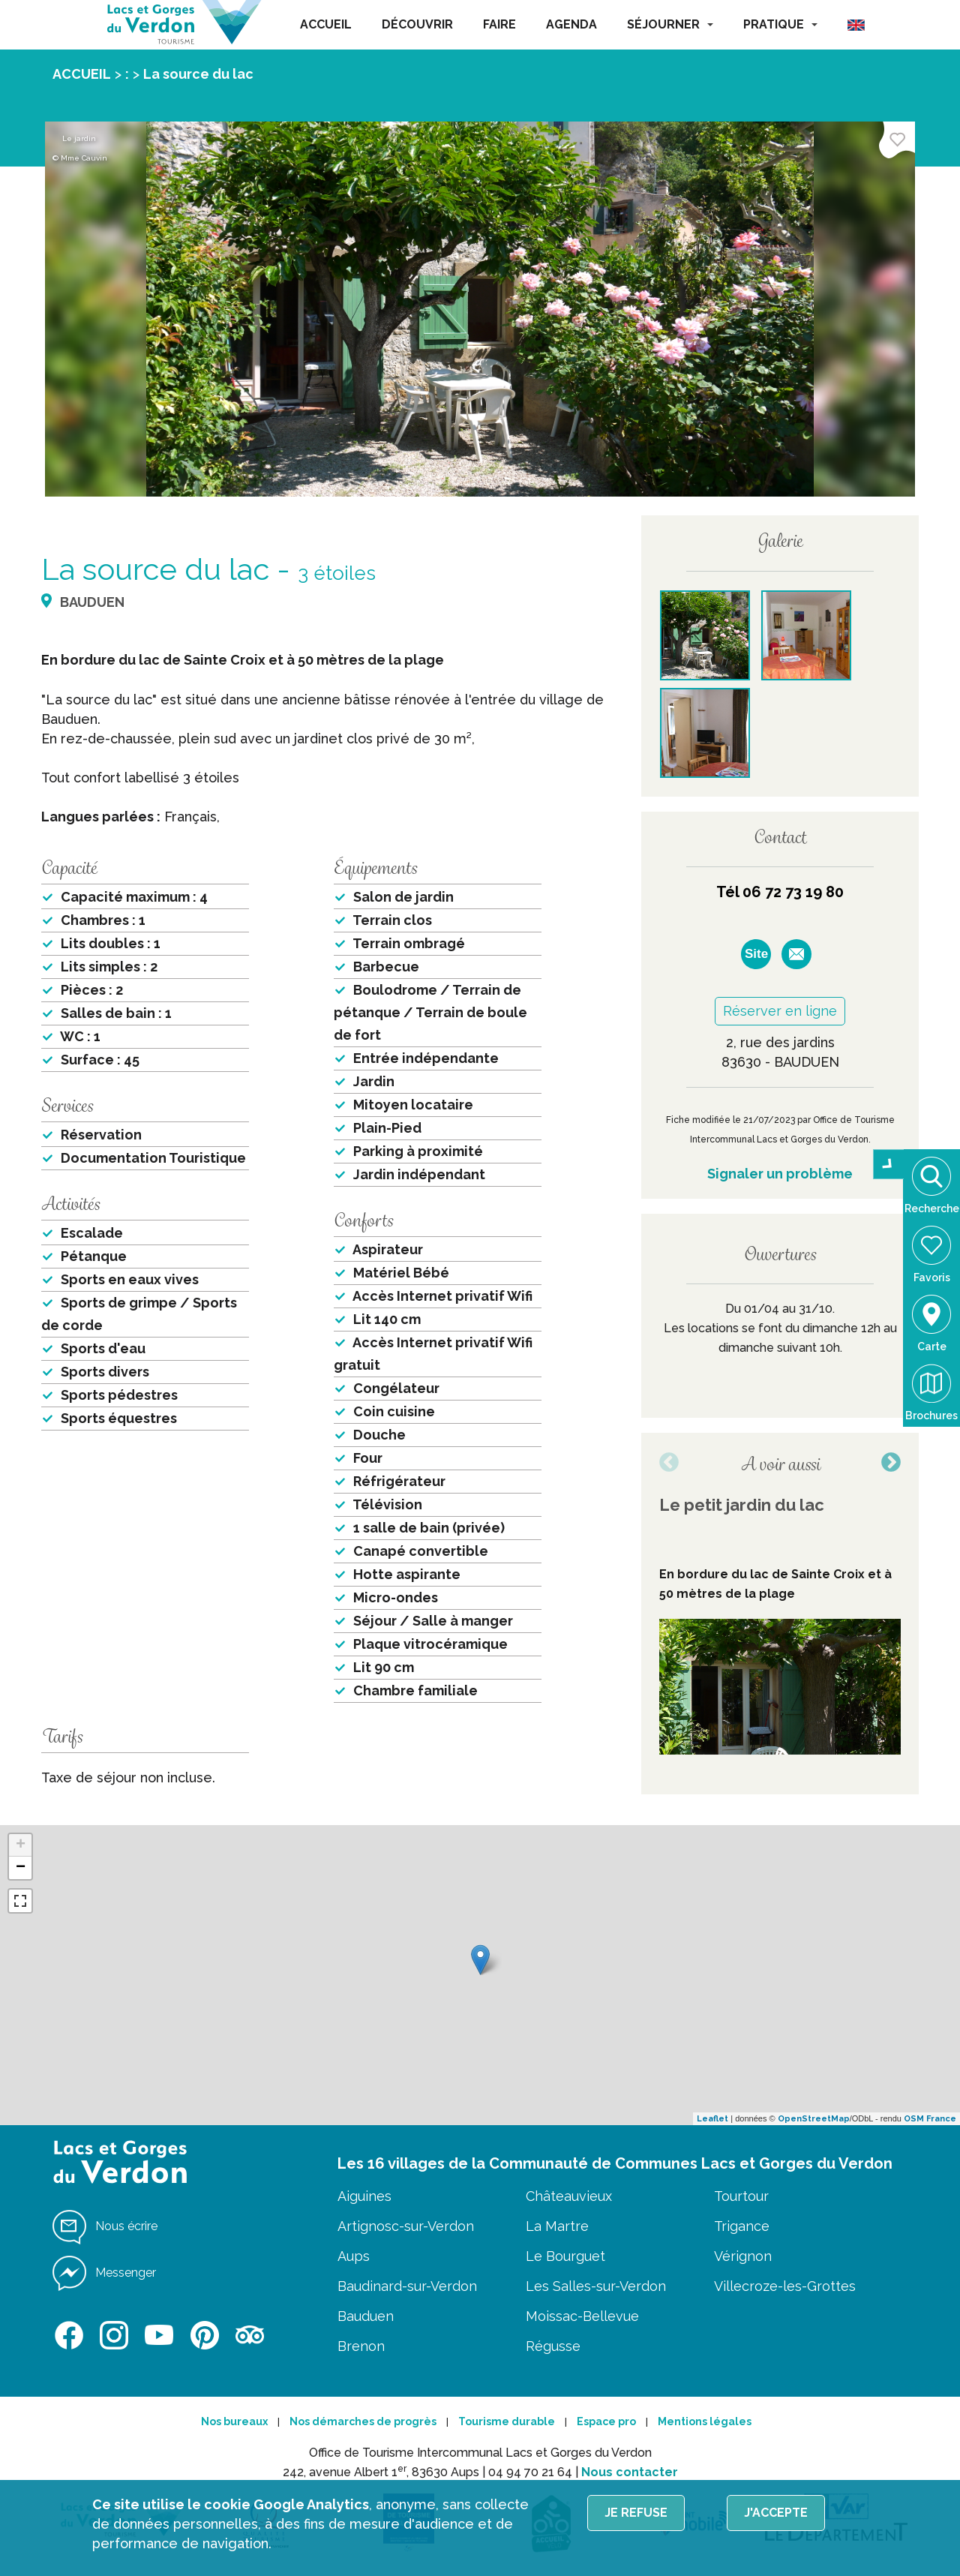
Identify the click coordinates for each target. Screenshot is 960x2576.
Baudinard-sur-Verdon (407, 2286)
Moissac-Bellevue (582, 2316)
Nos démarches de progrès (363, 2421)
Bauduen (366, 2316)
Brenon (361, 2346)
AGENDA (571, 24)
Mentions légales (705, 2421)
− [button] (21, 1868)
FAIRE (499, 24)
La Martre (557, 2226)
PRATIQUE (780, 24)
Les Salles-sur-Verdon (596, 2286)
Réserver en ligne (780, 1011)
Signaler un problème (780, 1173)
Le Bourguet (565, 2256)
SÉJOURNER (670, 24)
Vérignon (743, 2256)
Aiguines (365, 2196)
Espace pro (606, 2421)
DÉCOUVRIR (417, 24)
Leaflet (712, 2119)
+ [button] (21, 1845)
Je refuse (636, 2512)
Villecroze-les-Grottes (785, 2286)
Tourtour (741, 2196)
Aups (354, 2256)
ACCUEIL (326, 24)
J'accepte (776, 2512)
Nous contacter (629, 2472)
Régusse (553, 2346)
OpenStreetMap (814, 2119)
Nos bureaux (234, 2421)
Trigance (742, 2226)
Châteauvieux (569, 2196)
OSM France (930, 2119)
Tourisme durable (506, 2421)
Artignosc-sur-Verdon (406, 2226)
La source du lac (198, 74)
